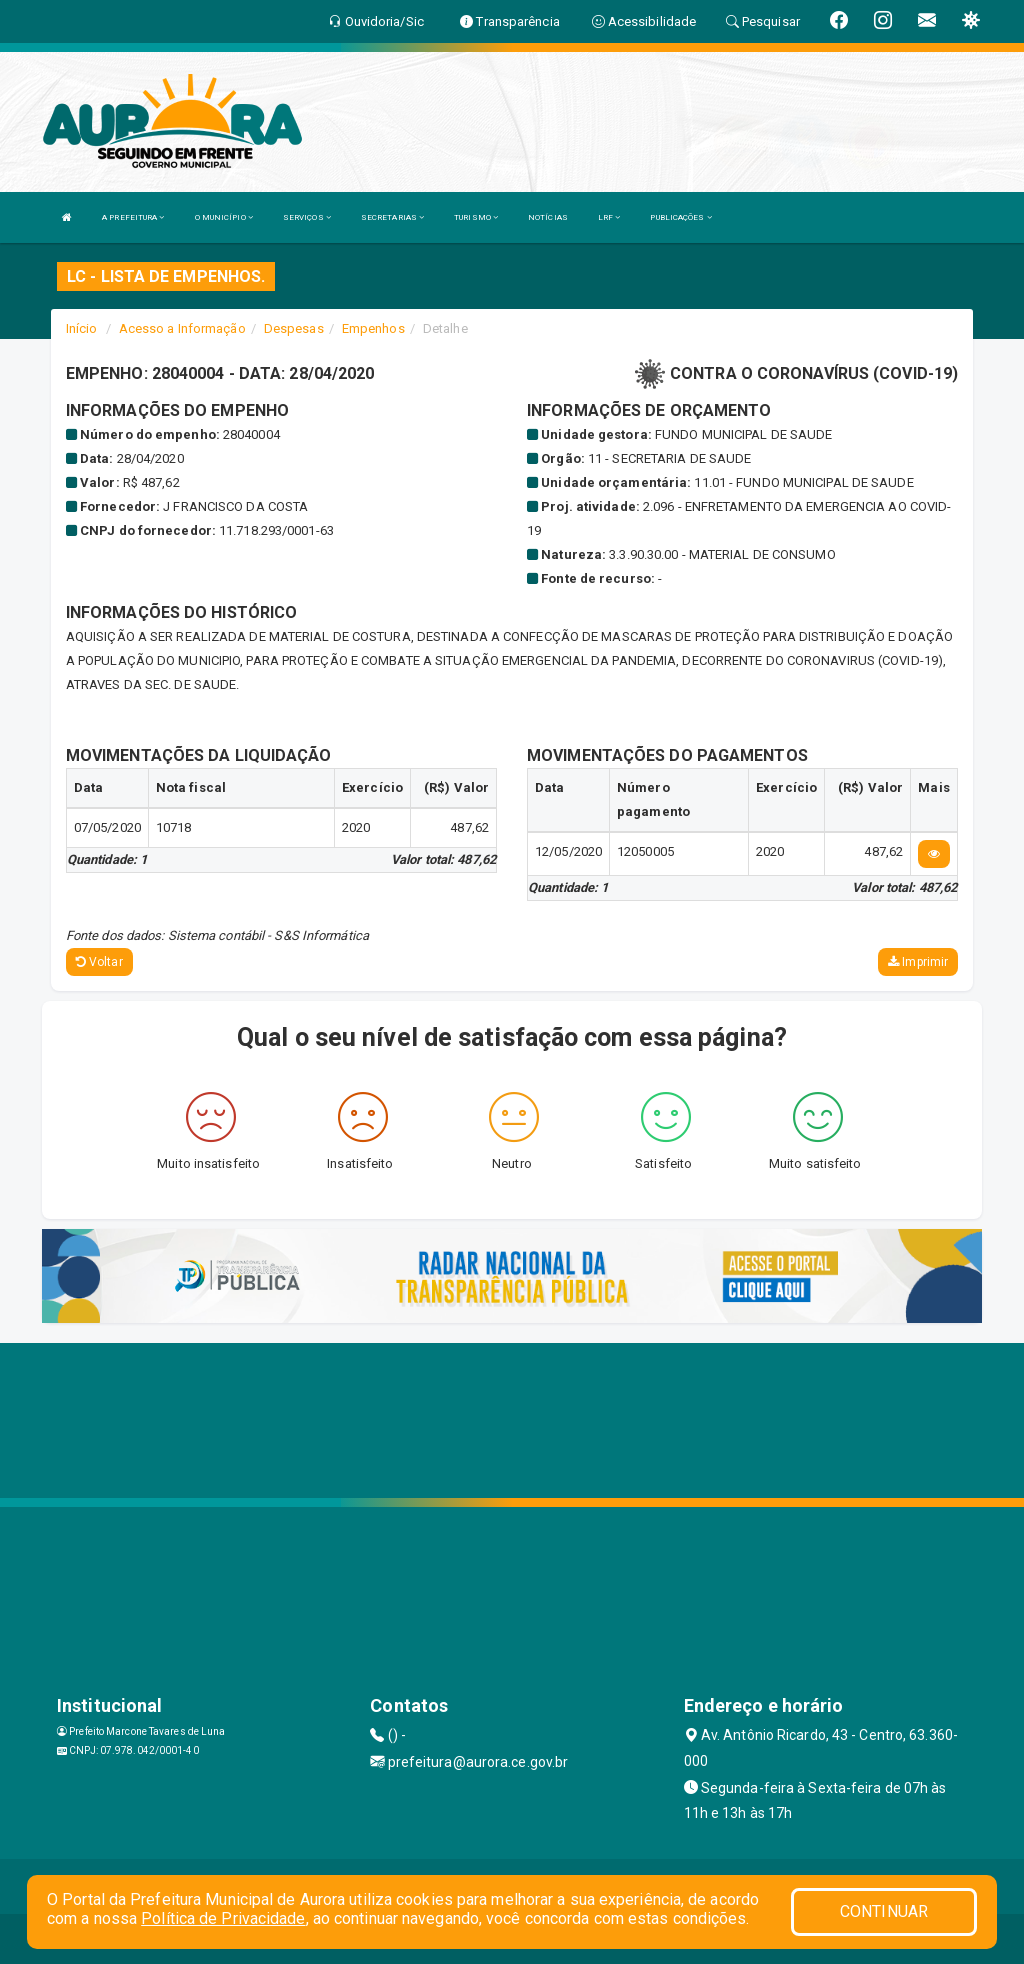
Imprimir (918, 962)
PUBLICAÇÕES (680, 217)
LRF (609, 217)
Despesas (294, 328)
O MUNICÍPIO (224, 217)
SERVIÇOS (307, 217)
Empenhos (373, 328)
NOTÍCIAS (548, 217)
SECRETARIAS (392, 217)
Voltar (99, 962)
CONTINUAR (884, 1911)
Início (82, 328)
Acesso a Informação (182, 328)
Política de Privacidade (223, 1918)
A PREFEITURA (133, 217)
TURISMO (476, 217)
